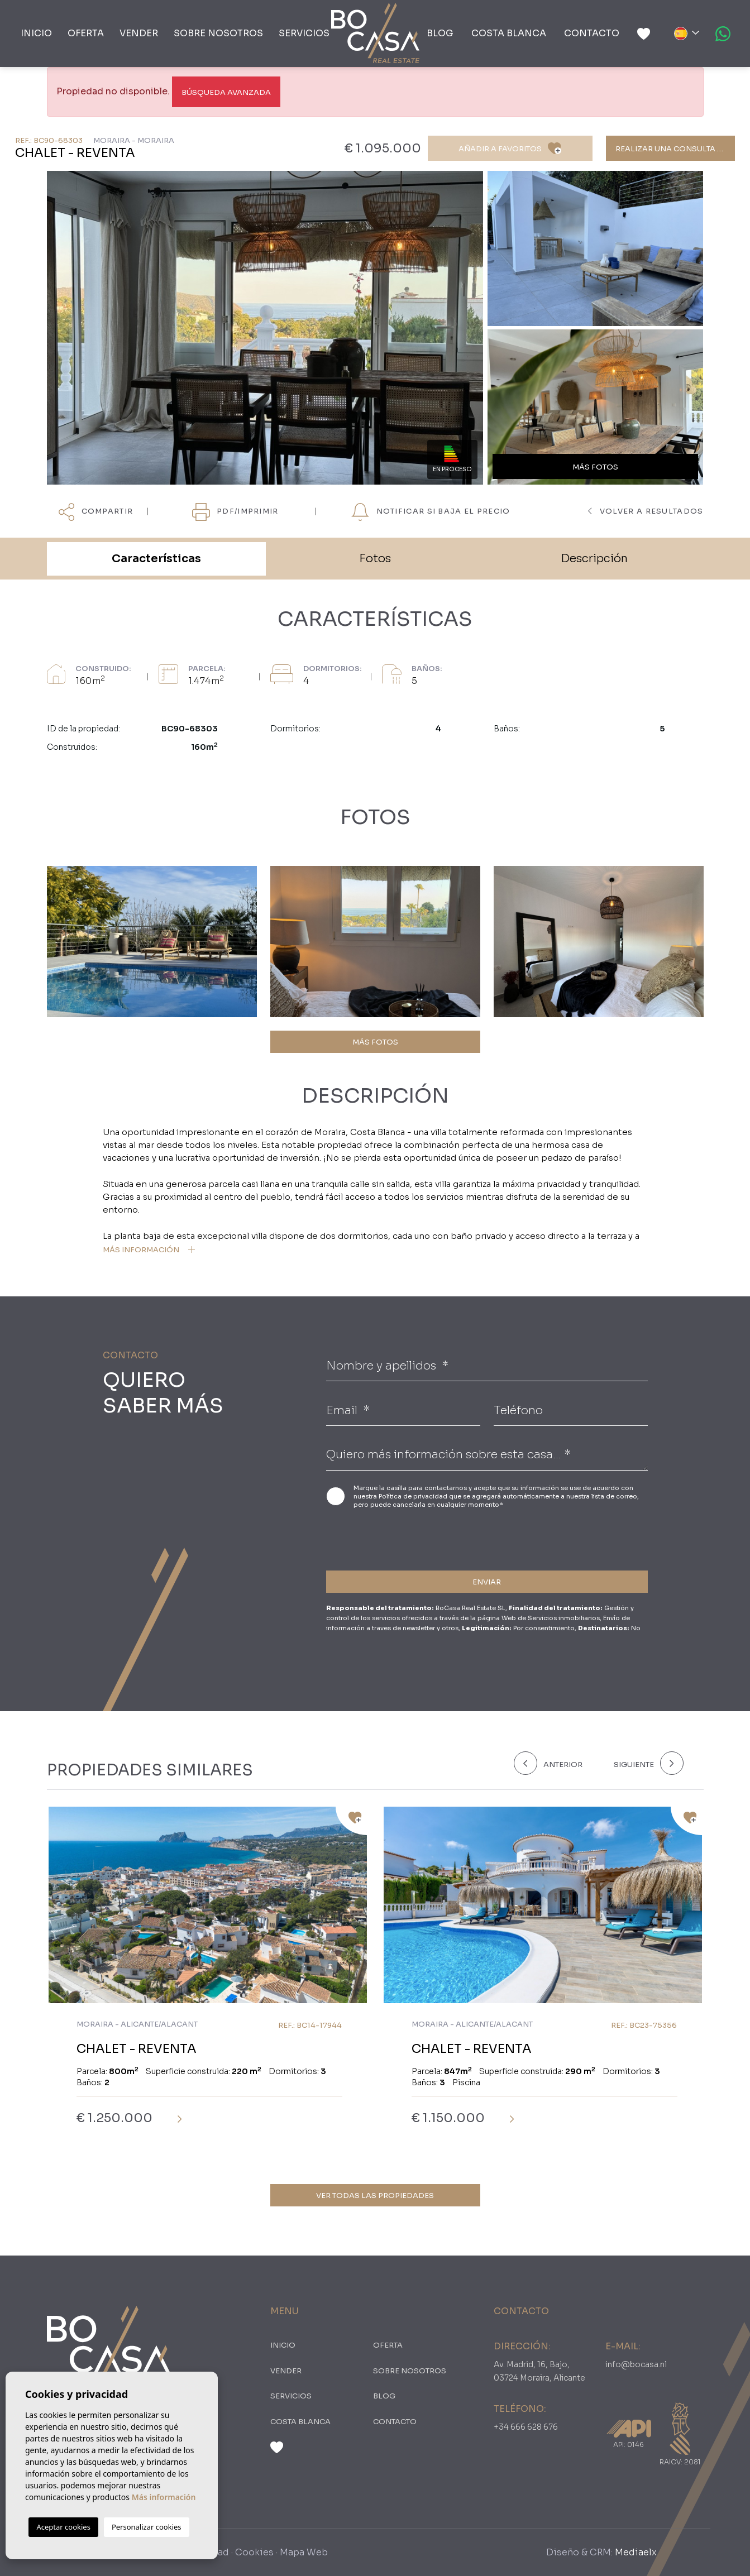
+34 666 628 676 (526, 2427)
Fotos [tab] (375, 559)
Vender (139, 33)
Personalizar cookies (146, 2527)
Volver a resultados (645, 511)
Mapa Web (304, 2552)
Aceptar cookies (63, 2527)
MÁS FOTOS (375, 1042)
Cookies (254, 2552)
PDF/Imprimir (235, 512)
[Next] (646, 1763)
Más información (164, 2497)
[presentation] (385, 1537)
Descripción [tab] (594, 559)
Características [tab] (156, 559)
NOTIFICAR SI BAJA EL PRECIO (430, 512)
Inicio (36, 33)
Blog (440, 33)
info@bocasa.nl (636, 2364)
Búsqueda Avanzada (226, 92)
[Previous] (557, 1763)
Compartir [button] (96, 512)
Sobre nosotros (218, 33)
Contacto (591, 33)
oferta (86, 33)
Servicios (304, 33)
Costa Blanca (508, 33)
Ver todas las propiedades (375, 2195)
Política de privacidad (414, 1496)
